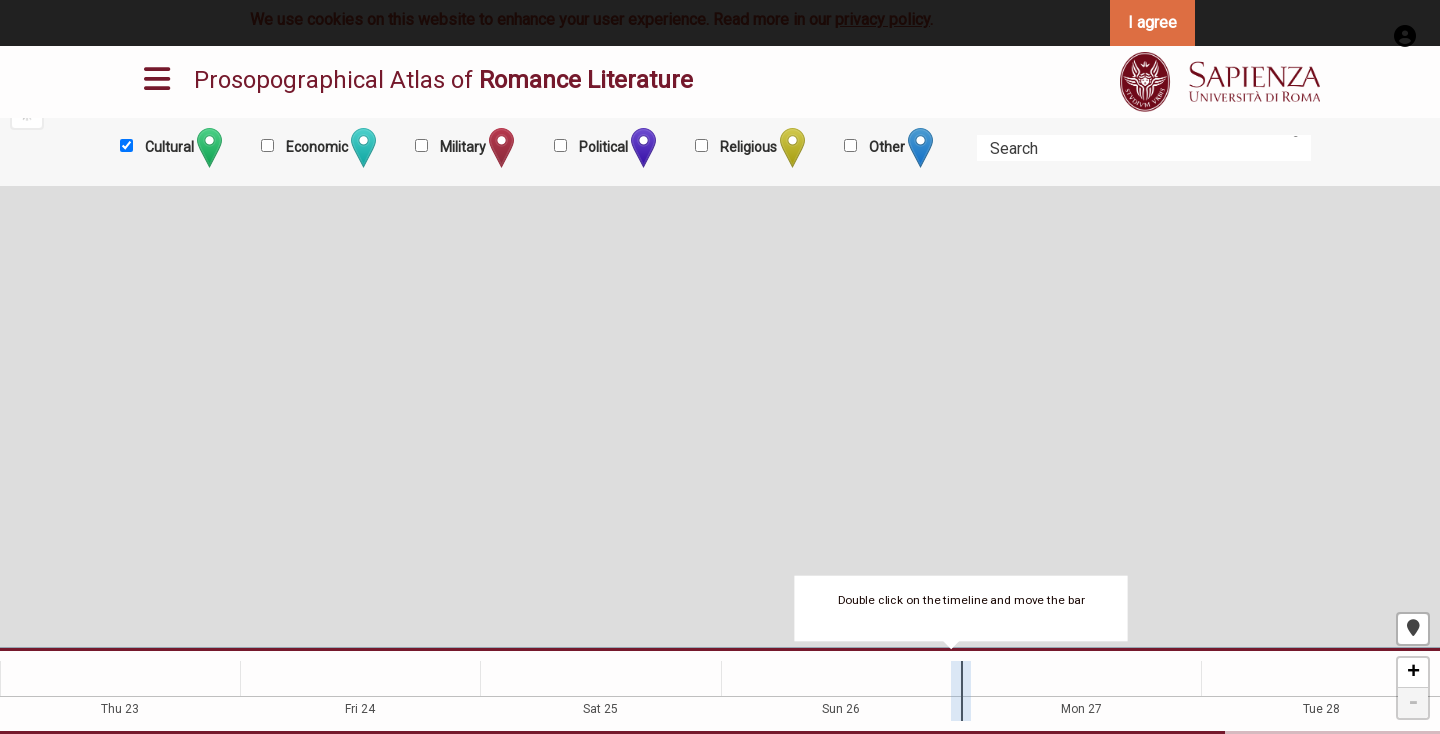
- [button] (1413, 703)
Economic (329, 148)
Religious (761, 148)
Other (899, 148)
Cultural (182, 148)
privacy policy (882, 19)
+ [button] (1413, 673)
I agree (1152, 22)
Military (475, 148)
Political (616, 148)
